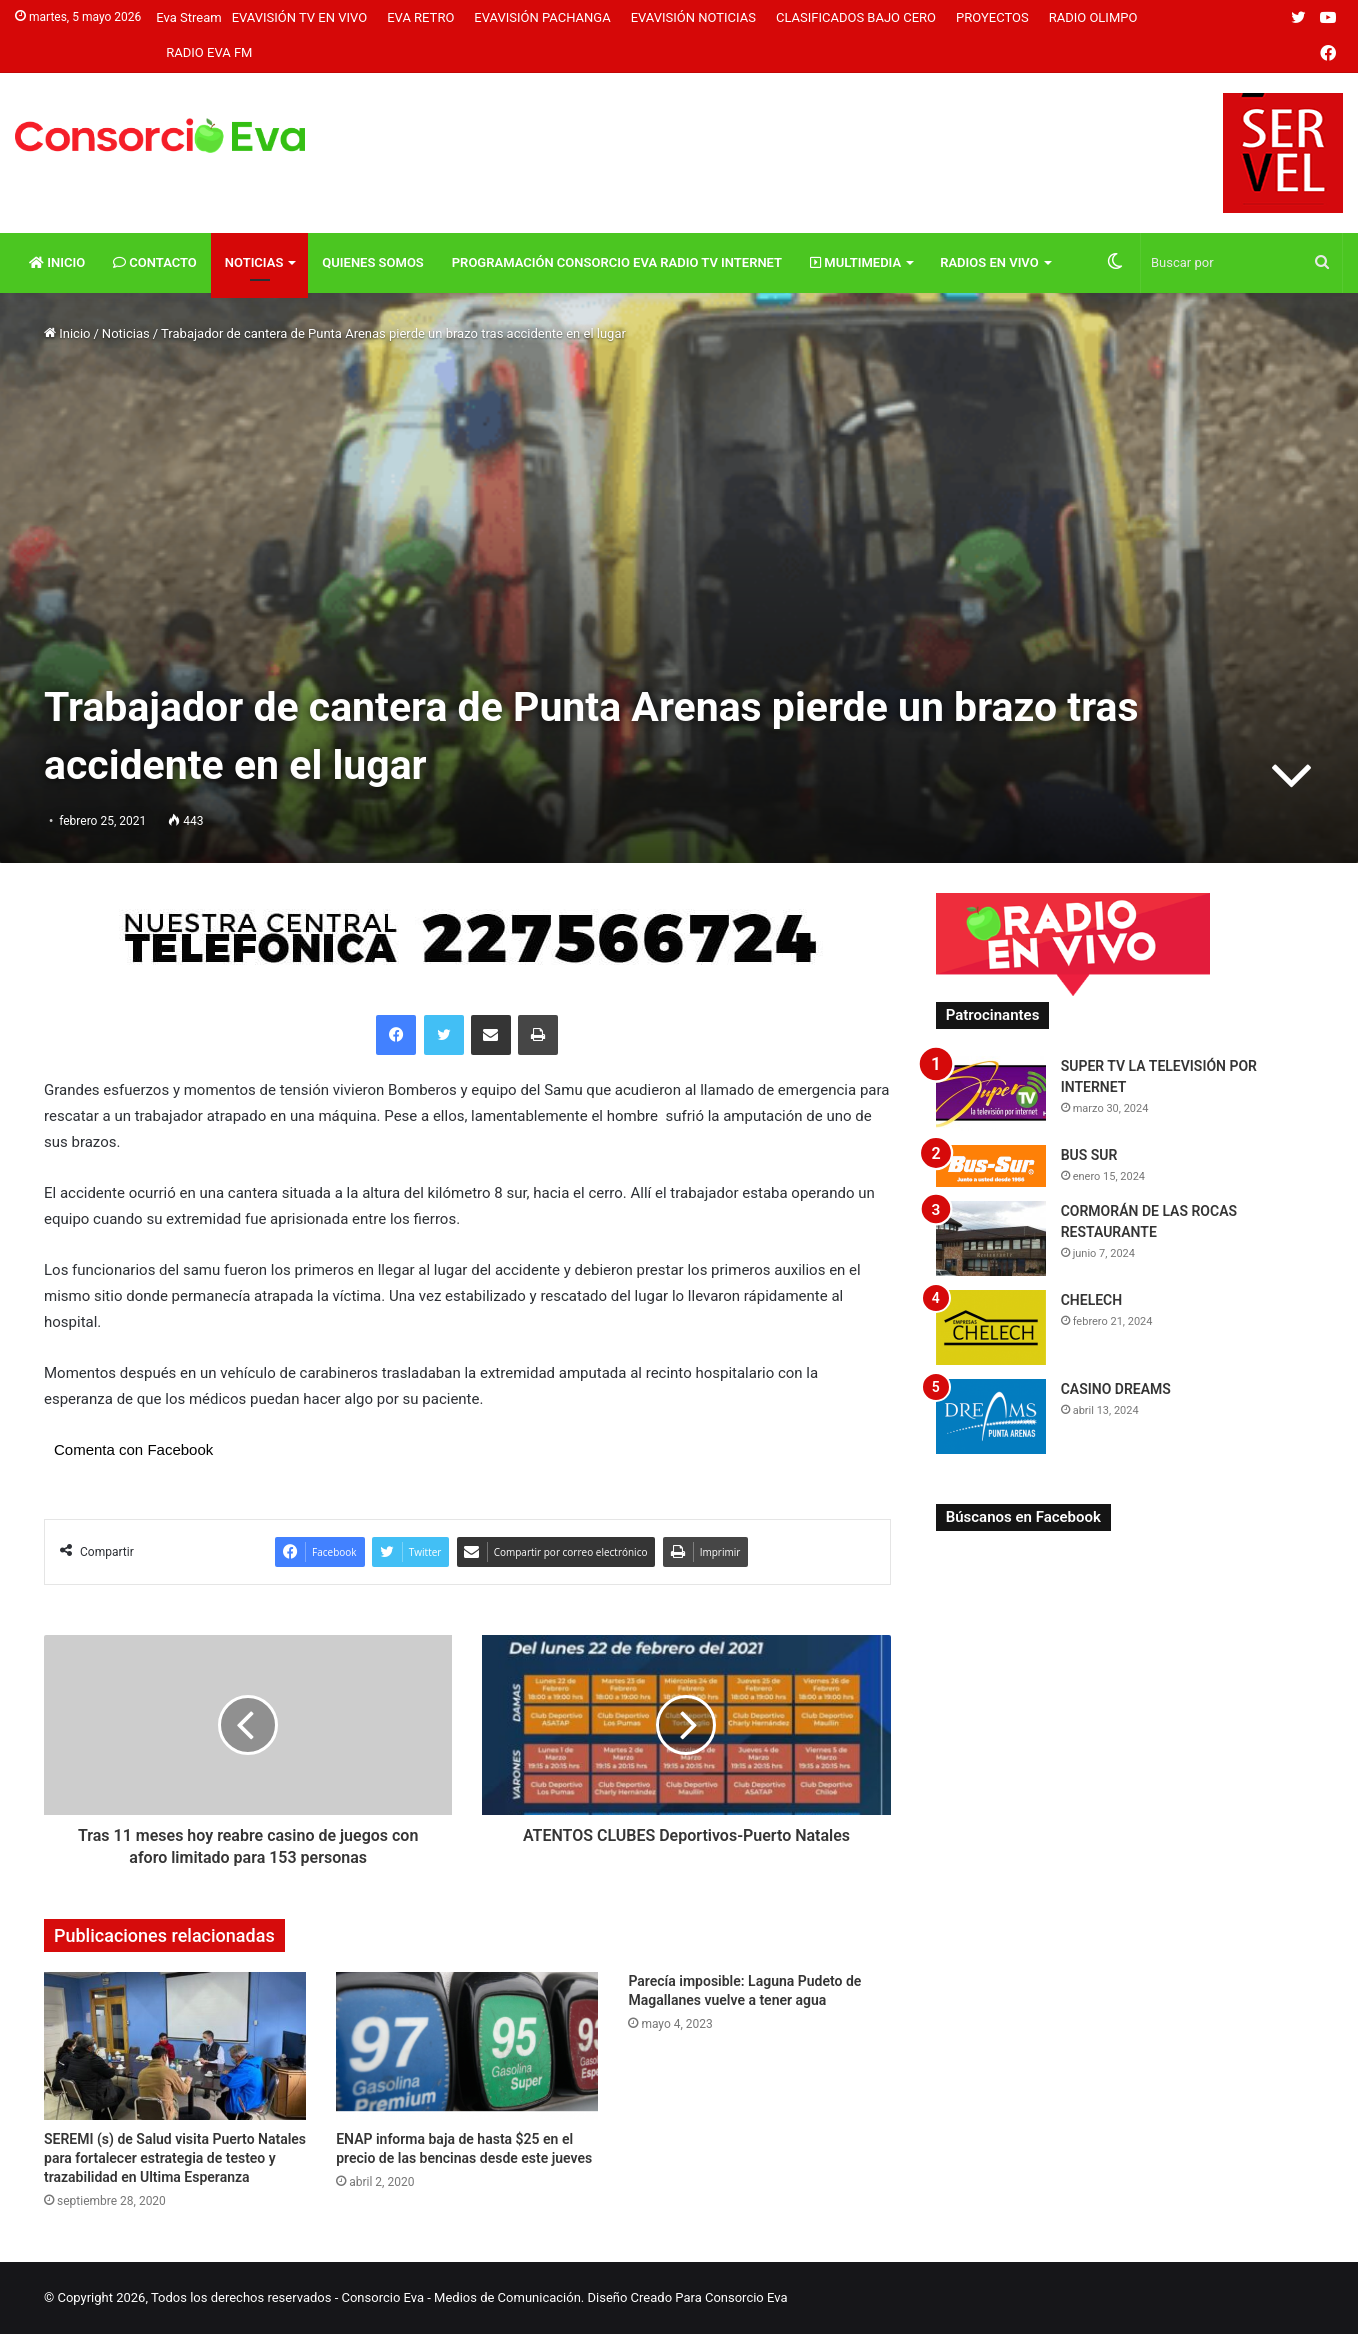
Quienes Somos (372, 262)
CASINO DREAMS (1116, 1389)
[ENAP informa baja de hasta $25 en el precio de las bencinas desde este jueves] (467, 2046)
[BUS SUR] (991, 1165)
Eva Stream (188, 17)
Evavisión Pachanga (542, 17)
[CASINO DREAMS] (991, 1416)
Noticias (254, 262)
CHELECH (1092, 1300)
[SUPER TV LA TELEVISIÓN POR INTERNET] (991, 1093)
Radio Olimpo (1093, 17)
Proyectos (992, 17)
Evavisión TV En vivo (300, 17)
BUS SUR (1089, 1155)
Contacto (155, 262)
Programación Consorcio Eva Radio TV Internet (617, 262)
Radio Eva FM (209, 52)
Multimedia (855, 262)
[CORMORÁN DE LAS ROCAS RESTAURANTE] (991, 1238)
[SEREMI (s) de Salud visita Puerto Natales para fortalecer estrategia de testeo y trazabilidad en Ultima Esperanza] (175, 2046)
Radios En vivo (989, 262)
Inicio (57, 262)
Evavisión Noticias (693, 17)
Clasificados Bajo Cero (856, 17)
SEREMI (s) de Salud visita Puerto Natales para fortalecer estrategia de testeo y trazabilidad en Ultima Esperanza (175, 2158)
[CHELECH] (991, 1327)
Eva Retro (420, 17)
